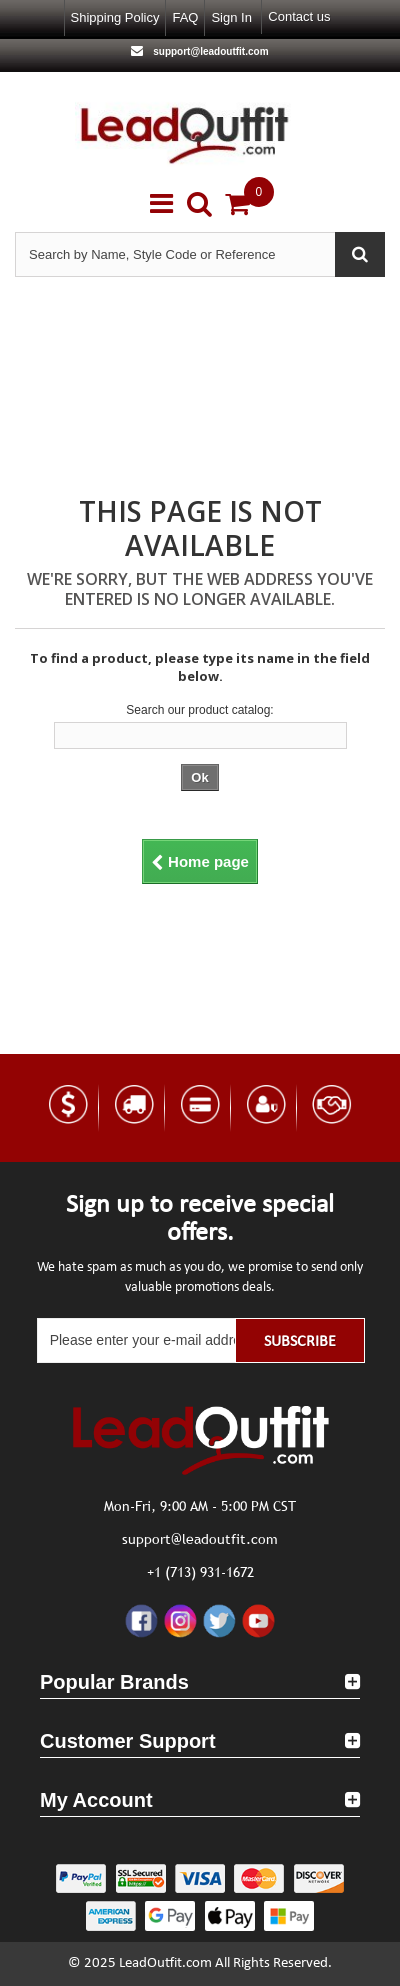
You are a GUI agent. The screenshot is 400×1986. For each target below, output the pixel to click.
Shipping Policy (115, 17)
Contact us (299, 16)
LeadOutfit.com (165, 1963)
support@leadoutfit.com (209, 51)
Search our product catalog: (199, 710)
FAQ (185, 17)
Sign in (231, 17)
